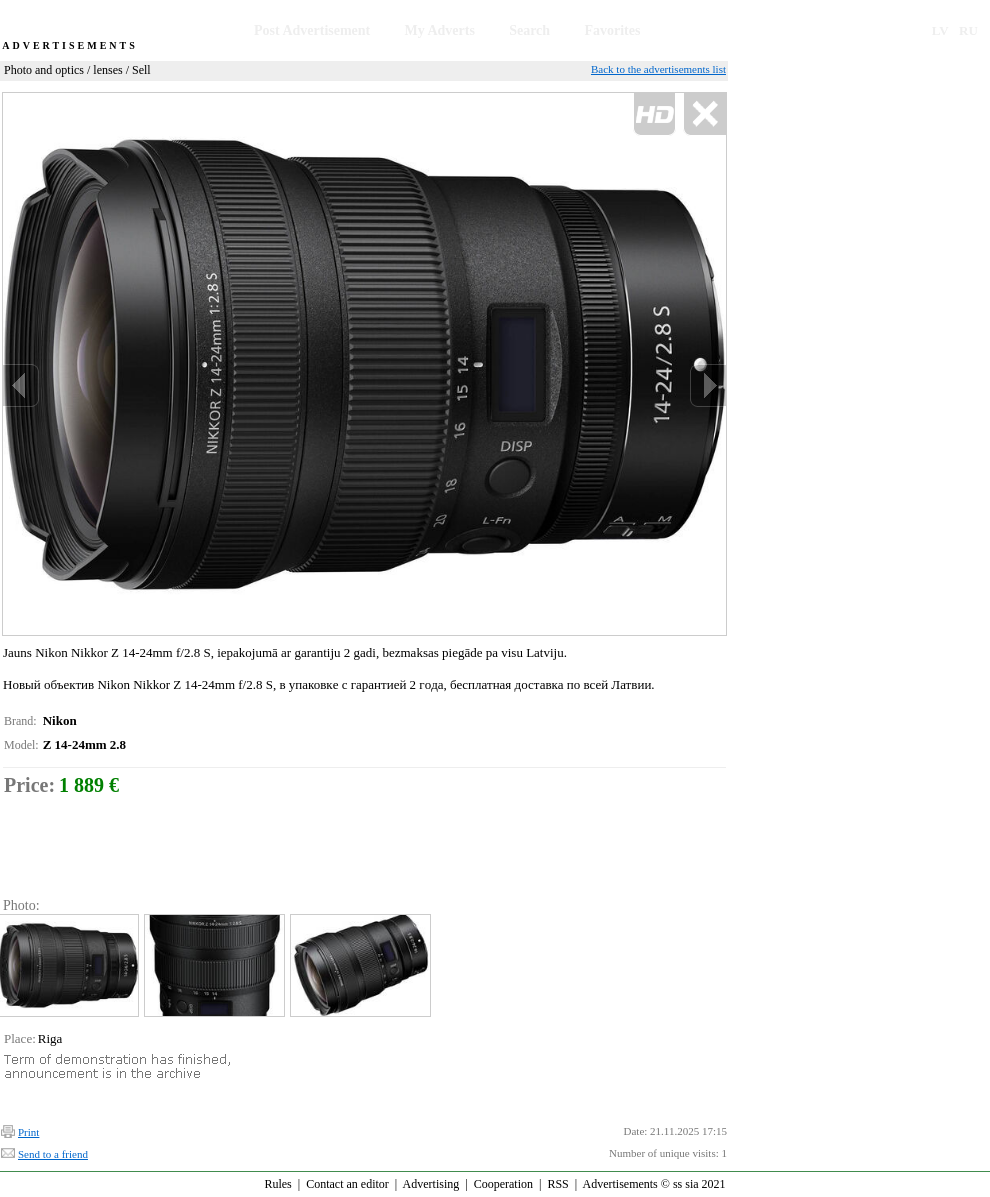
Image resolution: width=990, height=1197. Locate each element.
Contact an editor (347, 1184)
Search (529, 30)
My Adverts (440, 30)
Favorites (612, 30)
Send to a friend (53, 1154)
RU (968, 30)
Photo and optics (44, 70)
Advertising (431, 1184)
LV (940, 30)
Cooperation (503, 1184)
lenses (107, 70)
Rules (277, 1184)
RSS (557, 1184)
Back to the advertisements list (658, 69)
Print (28, 1132)
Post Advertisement (312, 30)
